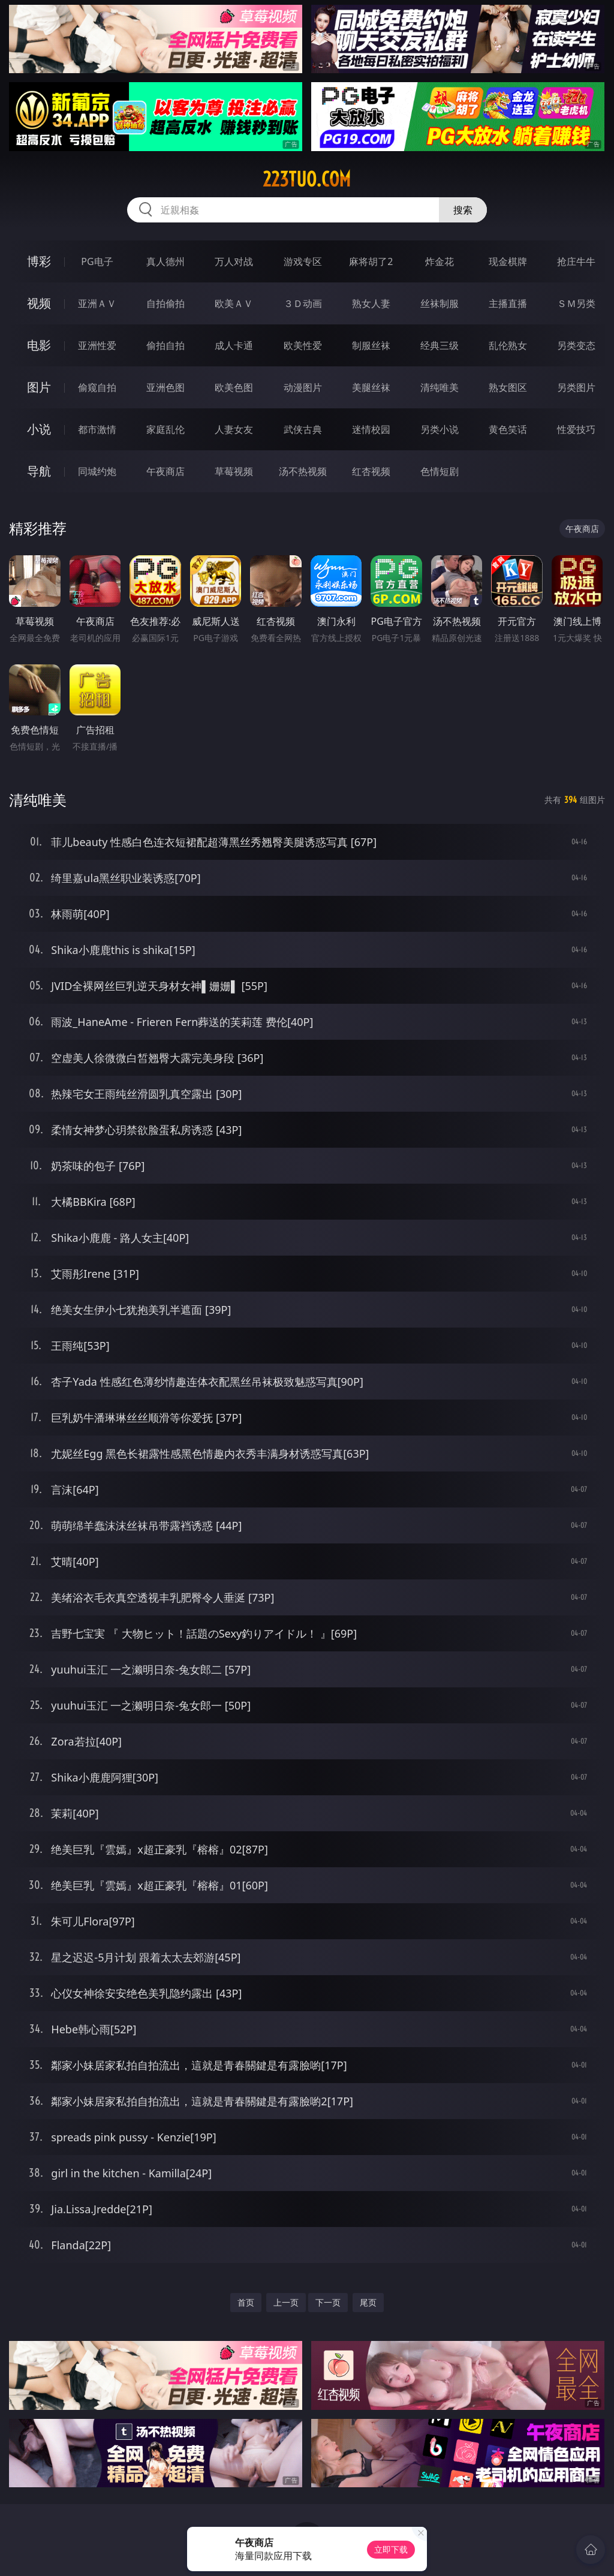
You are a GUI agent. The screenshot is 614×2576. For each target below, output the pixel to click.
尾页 (368, 2302)
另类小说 (439, 429)
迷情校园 (371, 429)
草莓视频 (234, 471)
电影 (39, 345)
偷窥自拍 (97, 387)
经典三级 (439, 345)
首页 (245, 2302)
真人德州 (165, 261)
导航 (39, 471)
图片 (39, 387)
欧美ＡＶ (234, 303)
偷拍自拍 (165, 345)
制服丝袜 (371, 345)
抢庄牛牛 (576, 261)
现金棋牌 (508, 261)
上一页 (286, 2302)
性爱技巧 (576, 429)
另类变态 (576, 345)
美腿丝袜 (371, 387)
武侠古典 (303, 429)
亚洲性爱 (97, 345)
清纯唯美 (439, 387)
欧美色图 (234, 387)
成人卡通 (234, 345)
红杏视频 (371, 471)
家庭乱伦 (165, 429)
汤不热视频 (303, 471)
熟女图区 (508, 387)
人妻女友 (234, 429)
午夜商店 (165, 471)
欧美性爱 (303, 345)
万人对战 (234, 261)
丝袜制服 (439, 303)
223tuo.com (307, 179)
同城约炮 (97, 471)
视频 (39, 303)
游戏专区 (303, 261)
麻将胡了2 (371, 261)
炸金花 (439, 261)
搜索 (462, 209)
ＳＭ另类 (576, 303)
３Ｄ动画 (303, 303)
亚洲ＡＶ (97, 303)
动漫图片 (303, 387)
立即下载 (391, 2549)
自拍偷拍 (165, 303)
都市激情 (97, 429)
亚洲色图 (165, 387)
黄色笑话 (508, 429)
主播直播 (508, 303)
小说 (39, 429)
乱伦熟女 (508, 345)
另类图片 (576, 387)
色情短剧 (439, 471)
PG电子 (97, 261)
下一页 (328, 2302)
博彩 (39, 261)
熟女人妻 (371, 303)
